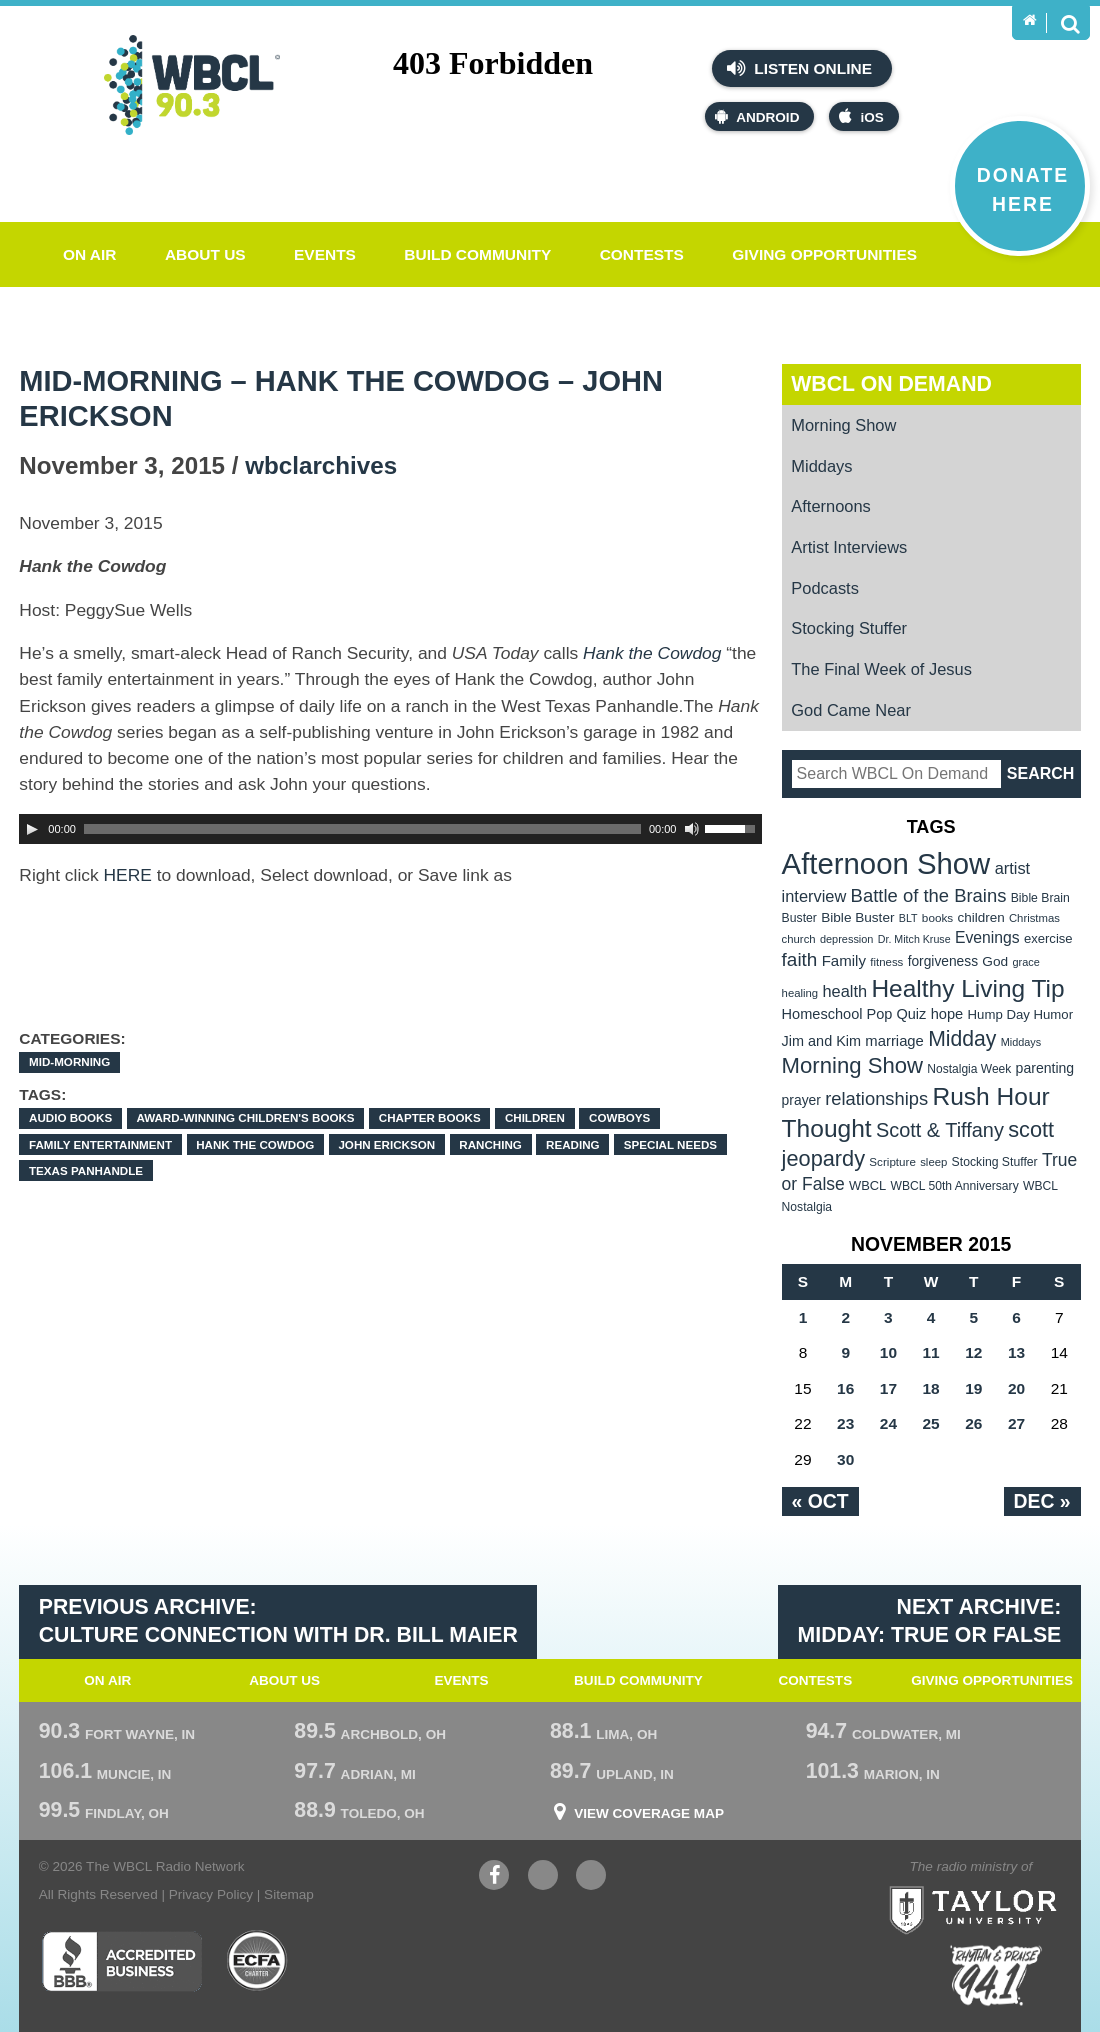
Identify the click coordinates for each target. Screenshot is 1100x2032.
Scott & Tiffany (940, 1130)
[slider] (362, 829)
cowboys (619, 1117)
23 (845, 1423)
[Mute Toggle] (692, 829)
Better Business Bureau (121, 1961)
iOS (861, 116)
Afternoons (831, 506)
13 (1016, 1352)
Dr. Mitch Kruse (914, 939)
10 (888, 1352)
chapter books (430, 1117)
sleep (933, 1162)
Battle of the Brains (929, 895)
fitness (886, 962)
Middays (821, 466)
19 (973, 1388)
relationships (876, 1098)
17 (888, 1388)
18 (931, 1388)
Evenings (987, 937)
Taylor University (1011, 1885)
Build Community (477, 254)
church (799, 939)
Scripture (892, 1161)
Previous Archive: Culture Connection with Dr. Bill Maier (278, 1621)
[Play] (32, 829)
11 (931, 1352)
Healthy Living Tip (967, 988)
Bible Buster (857, 917)
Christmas (1034, 918)
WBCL (867, 1185)
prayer (801, 1100)
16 (845, 1388)
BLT (908, 918)
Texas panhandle (86, 1170)
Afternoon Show (886, 863)
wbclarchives (321, 465)
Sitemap (289, 1894)
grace (1026, 962)
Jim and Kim (821, 1041)
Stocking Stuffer (849, 628)
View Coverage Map (649, 1814)
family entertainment (100, 1144)
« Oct (820, 1501)
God (995, 961)
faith (800, 959)
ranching (490, 1144)
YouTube (543, 1877)
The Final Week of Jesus (881, 669)
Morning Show (843, 425)
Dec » (1042, 1501)
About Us (205, 254)
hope (947, 1014)
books (937, 917)
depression (847, 939)
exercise (1048, 938)
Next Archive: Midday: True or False (930, 1621)
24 (888, 1423)
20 (1016, 1388)
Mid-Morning (69, 1061)
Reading (573, 1144)
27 (1016, 1423)
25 (931, 1423)
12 (973, 1352)
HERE (128, 875)
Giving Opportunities (824, 254)
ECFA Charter (258, 1961)
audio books (70, 1117)
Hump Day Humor (1021, 1014)
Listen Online (799, 68)
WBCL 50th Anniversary (955, 1186)
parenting (1045, 1068)
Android (757, 116)
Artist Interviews (849, 547)
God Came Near (851, 710)
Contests (642, 254)
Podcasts (825, 588)
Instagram (591, 1877)
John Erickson (386, 1144)
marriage (894, 1041)
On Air (90, 254)
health (844, 991)
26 (973, 1423)
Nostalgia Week (969, 1069)
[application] (390, 829)
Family (844, 960)
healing (800, 993)
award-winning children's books (245, 1117)
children (535, 1117)
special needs (670, 1144)
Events (325, 254)
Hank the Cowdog (255, 1144)
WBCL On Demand (891, 384)
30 (845, 1459)
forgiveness (943, 961)
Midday (962, 1038)
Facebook (494, 1877)
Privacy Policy (211, 1894)
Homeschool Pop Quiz (854, 1014)
